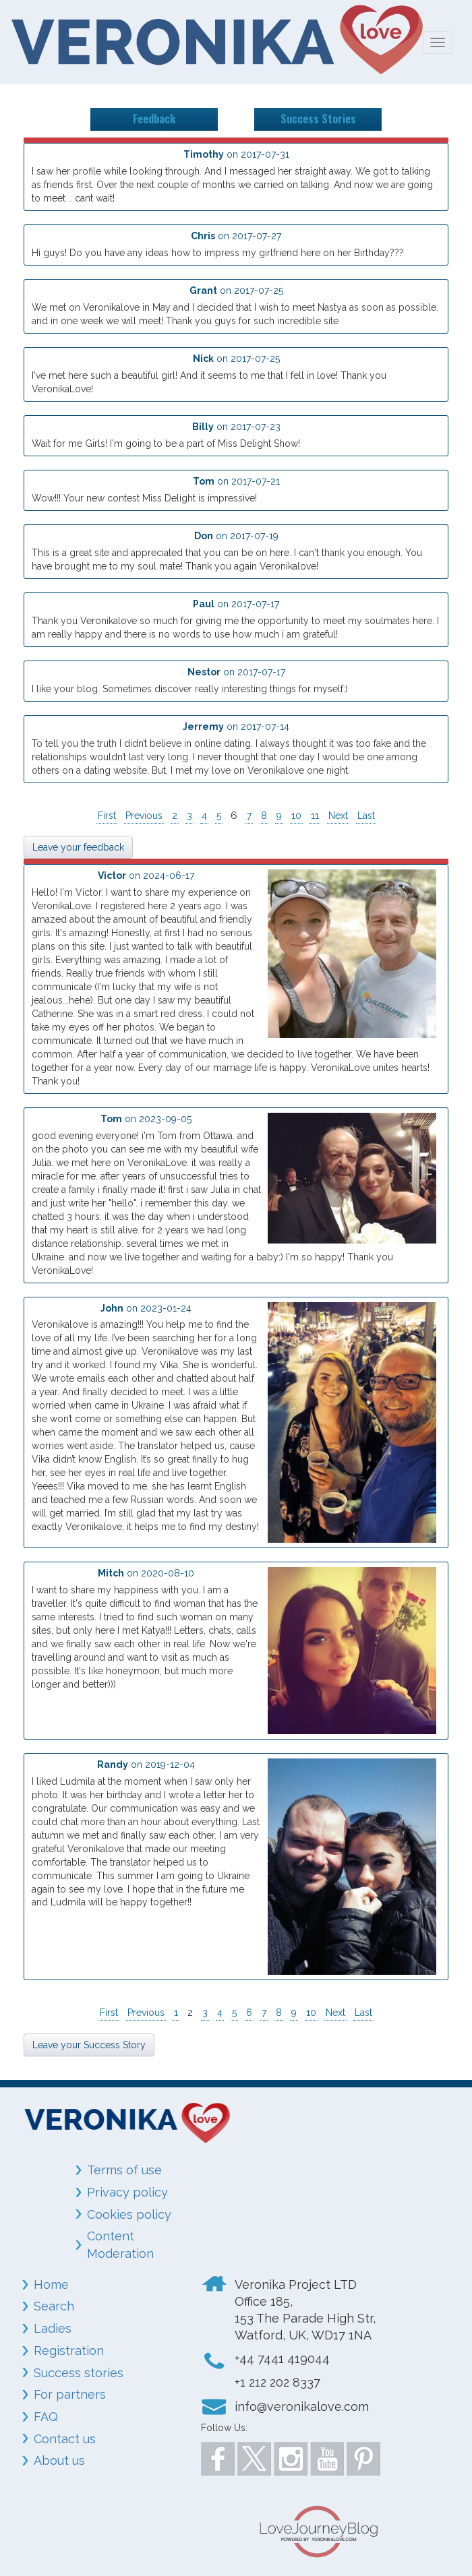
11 (315, 815)
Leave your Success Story (89, 2045)
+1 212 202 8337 (277, 2382)
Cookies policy (129, 2214)
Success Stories (318, 119)
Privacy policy (127, 2192)
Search (54, 2306)
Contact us (65, 2439)
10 (296, 815)
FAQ (46, 2417)
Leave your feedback (78, 847)
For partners (70, 2394)
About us (59, 2460)
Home (51, 2284)
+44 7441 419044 (282, 2359)
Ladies (52, 2328)
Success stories (78, 2373)
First (107, 815)
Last (366, 815)
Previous (144, 815)
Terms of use (124, 2170)
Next (338, 815)
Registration (69, 2350)
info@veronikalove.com (302, 2406)
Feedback (154, 119)
